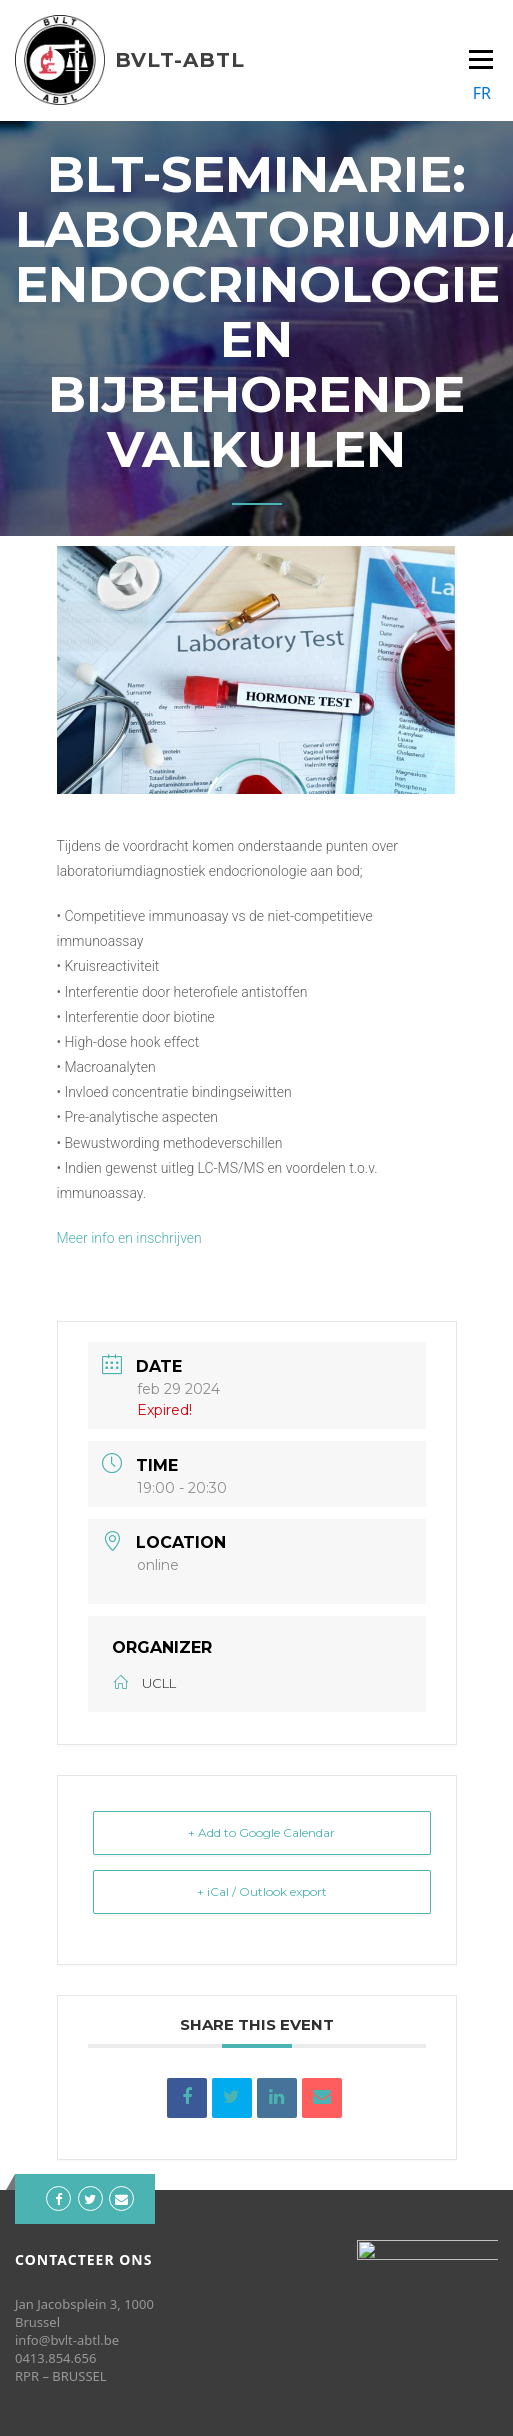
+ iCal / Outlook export (262, 1891)
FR (482, 93)
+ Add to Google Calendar (261, 1832)
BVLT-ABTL (180, 60)
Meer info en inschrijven (129, 1238)
